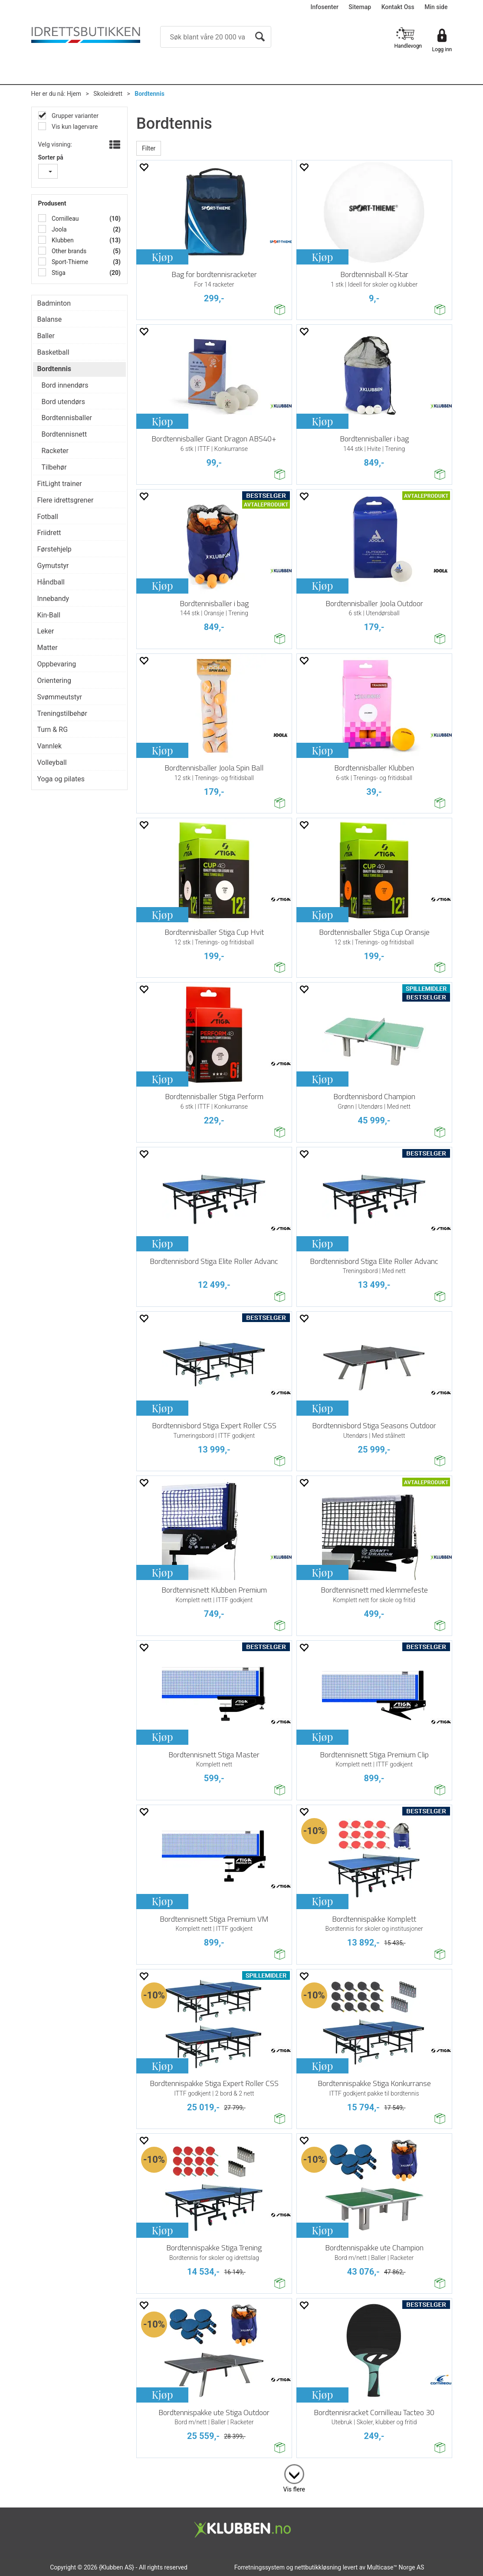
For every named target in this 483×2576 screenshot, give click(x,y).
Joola (58, 229)
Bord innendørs (65, 385)
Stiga (58, 272)
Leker (45, 631)
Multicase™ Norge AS (395, 2567)
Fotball (48, 517)
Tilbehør (54, 467)
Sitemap (359, 6)
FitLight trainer (59, 484)
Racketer (55, 451)
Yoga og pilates (61, 779)
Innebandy (53, 598)
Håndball (51, 582)
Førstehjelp (54, 549)
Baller (46, 336)
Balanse (49, 319)
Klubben (62, 240)
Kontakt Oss (397, 6)
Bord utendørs (63, 402)
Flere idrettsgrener (65, 500)
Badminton (54, 303)
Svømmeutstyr (59, 697)
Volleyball (52, 762)
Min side (435, 6)
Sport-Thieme (69, 261)
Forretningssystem (259, 2567)
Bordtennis (149, 93)
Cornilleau (64, 218)
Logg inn (442, 49)
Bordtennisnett (64, 434)
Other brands (68, 251)
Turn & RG (52, 729)
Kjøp (162, 257)
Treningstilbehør (62, 713)
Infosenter (324, 6)
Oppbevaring (56, 664)
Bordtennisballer (67, 418)
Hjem (74, 93)
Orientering (54, 680)
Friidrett (49, 533)
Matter (47, 647)
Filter (148, 148)
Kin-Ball (49, 615)
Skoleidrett (107, 93)
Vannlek (49, 746)
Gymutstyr (53, 566)
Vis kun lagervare (74, 126)
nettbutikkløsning (318, 2567)
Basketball (53, 352)
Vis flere (294, 2489)
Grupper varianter (74, 115)
